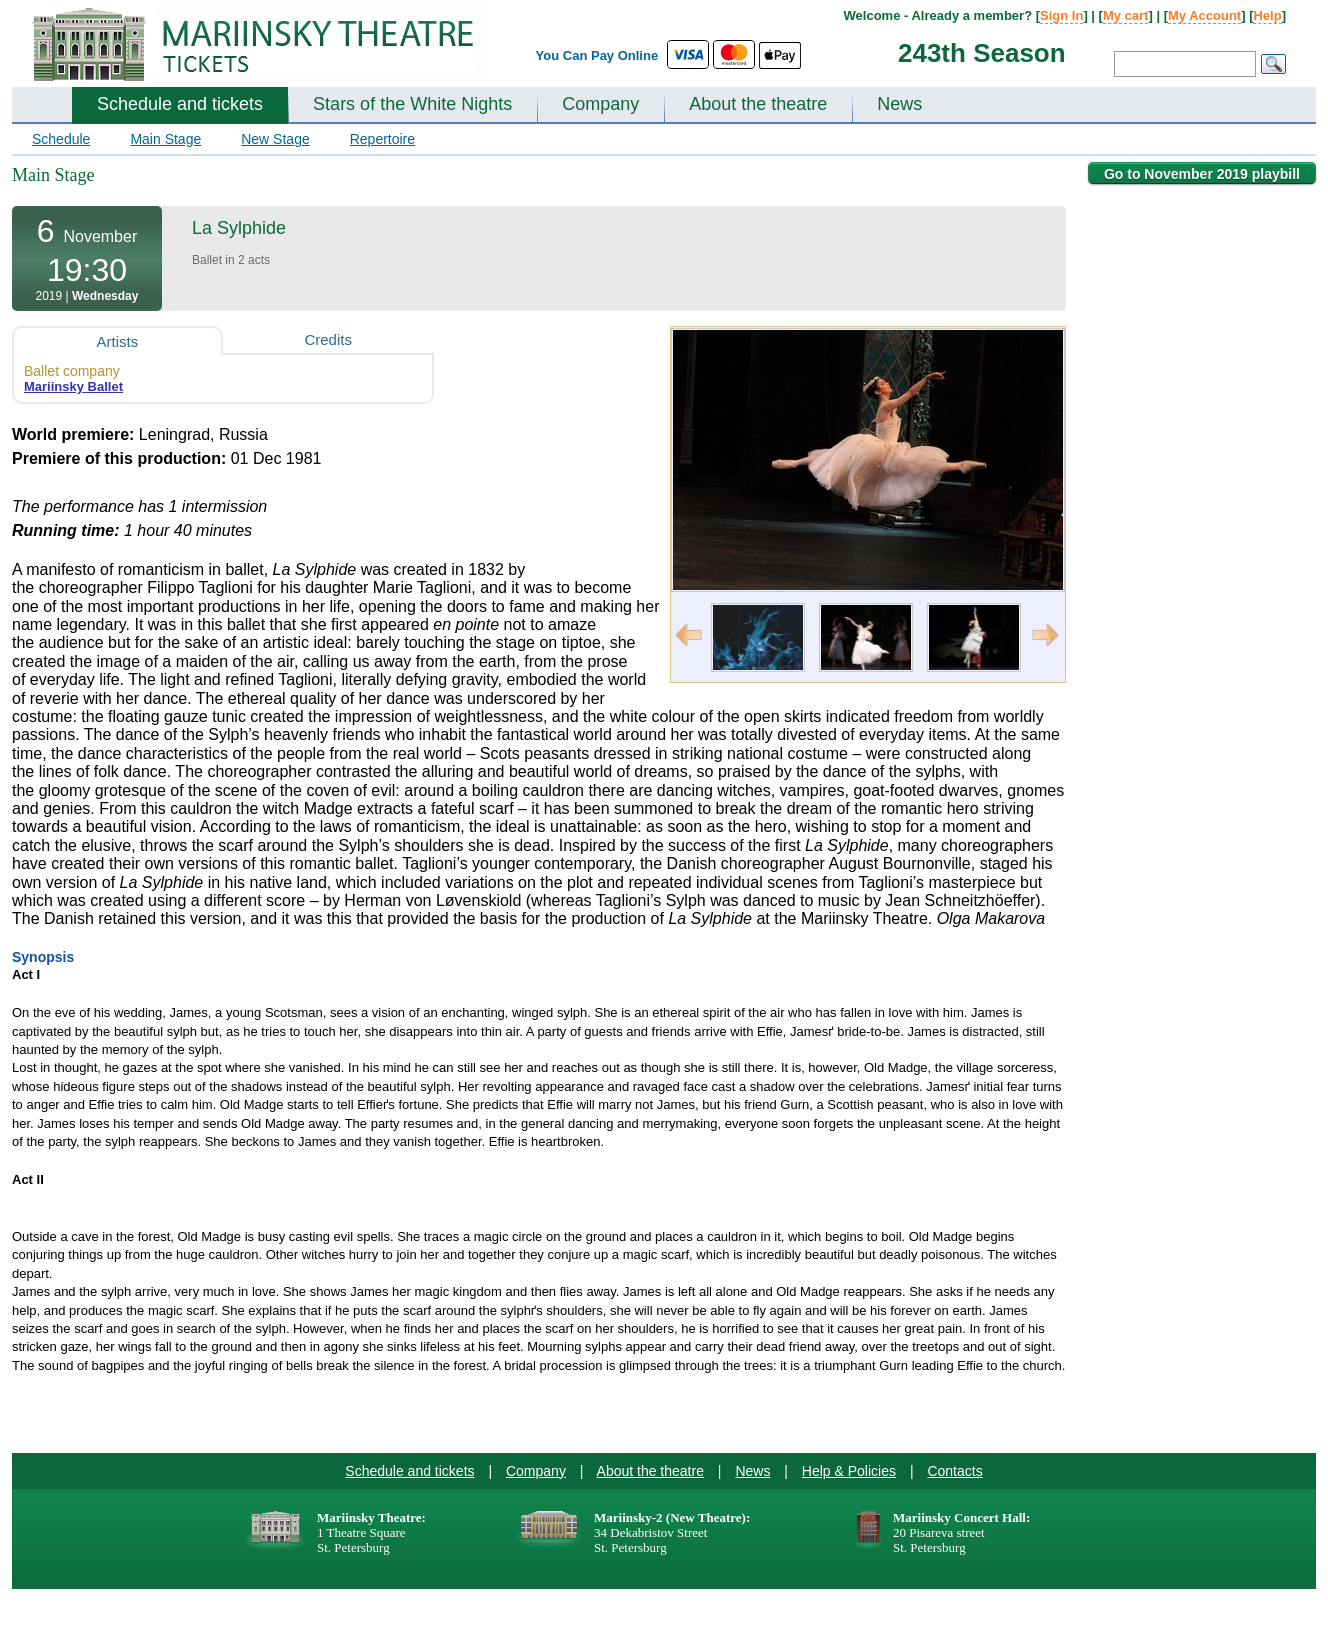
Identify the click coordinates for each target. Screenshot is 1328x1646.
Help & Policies (849, 1471)
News (899, 104)
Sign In (1061, 15)
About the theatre (758, 104)
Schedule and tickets (180, 104)
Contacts (954, 1471)
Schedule (61, 139)
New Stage (275, 139)
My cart (1126, 15)
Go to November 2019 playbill (1202, 174)
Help (1267, 15)
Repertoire (382, 139)
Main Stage (165, 139)
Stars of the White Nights (412, 104)
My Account (1204, 15)
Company (600, 104)
